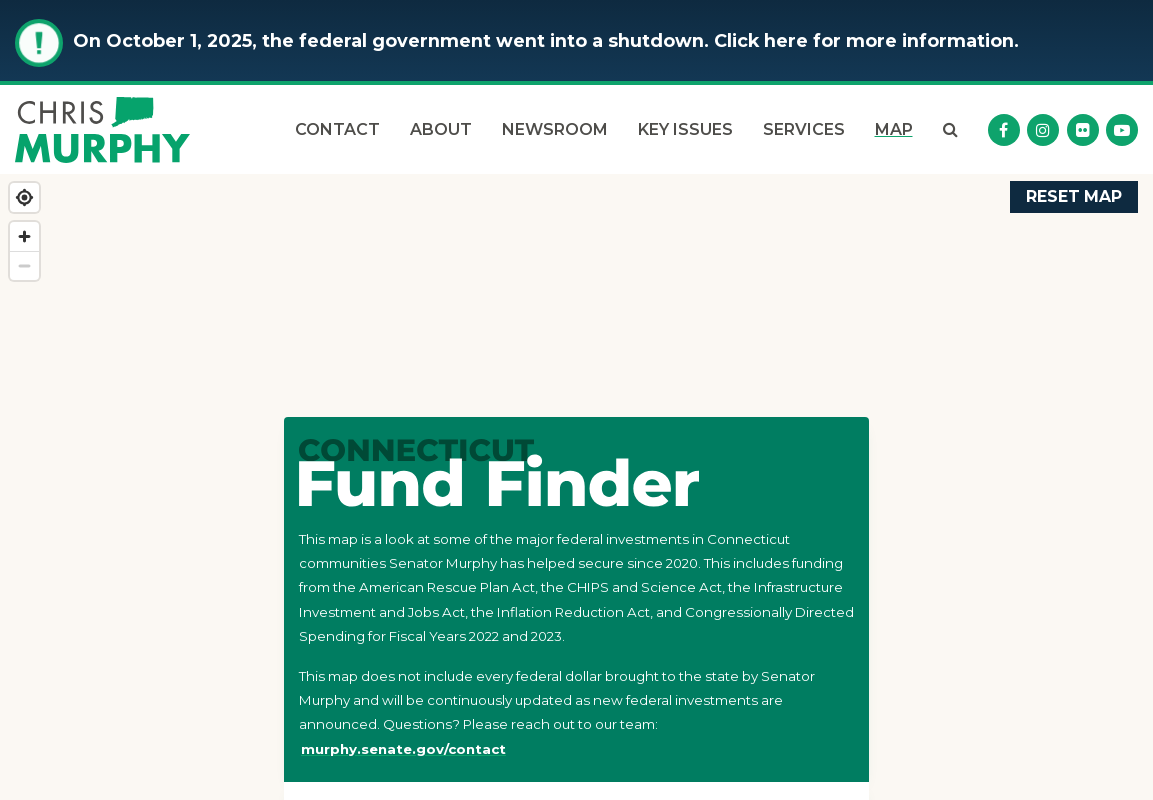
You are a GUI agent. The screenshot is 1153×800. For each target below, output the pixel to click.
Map (894, 129)
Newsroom (555, 129)
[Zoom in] (24, 236)
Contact (337, 129)
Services (804, 129)
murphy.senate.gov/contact (403, 749)
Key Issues (685, 129)
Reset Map (1074, 196)
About (441, 129)
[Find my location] (24, 197)
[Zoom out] (24, 265)
